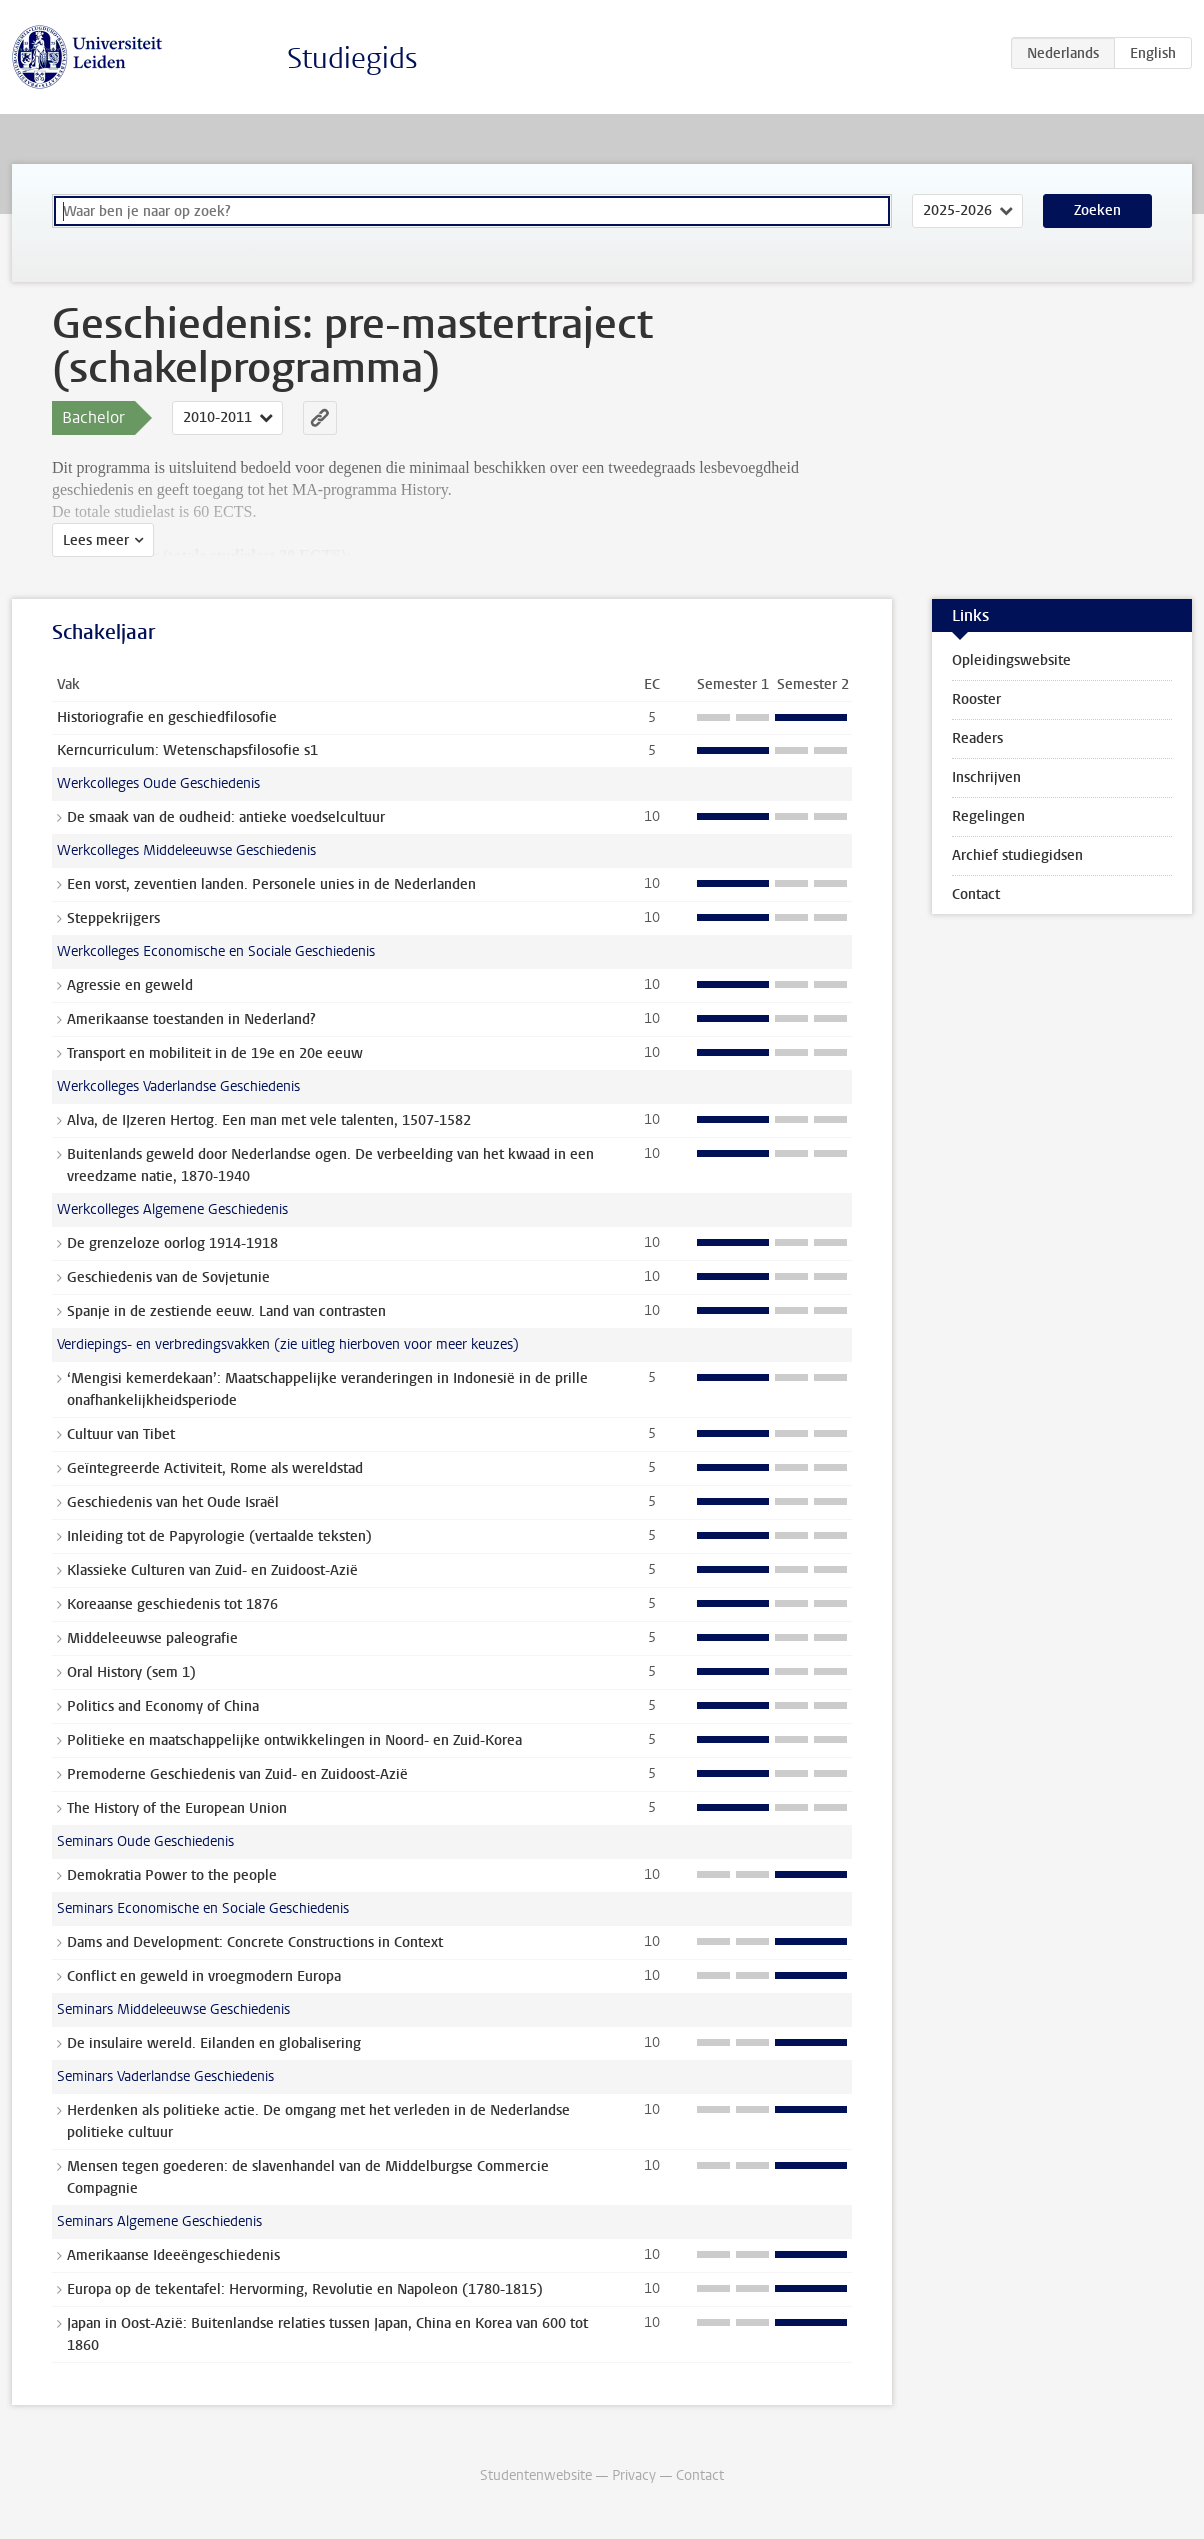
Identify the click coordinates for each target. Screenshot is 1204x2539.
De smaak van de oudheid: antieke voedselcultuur (226, 817)
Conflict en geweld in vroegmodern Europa (204, 1976)
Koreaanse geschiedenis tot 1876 (172, 1604)
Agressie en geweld (130, 985)
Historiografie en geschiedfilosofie (167, 717)
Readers (977, 738)
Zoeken (1097, 210)
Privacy (634, 2475)
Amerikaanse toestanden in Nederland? (191, 1019)
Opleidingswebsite (1011, 660)
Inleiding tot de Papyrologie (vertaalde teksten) (219, 1536)
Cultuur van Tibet (121, 1434)
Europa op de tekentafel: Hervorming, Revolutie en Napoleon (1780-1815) (305, 2289)
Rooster (976, 699)
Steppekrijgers (113, 918)
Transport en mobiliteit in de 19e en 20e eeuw (215, 1053)
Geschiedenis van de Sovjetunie (168, 1277)
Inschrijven (986, 777)
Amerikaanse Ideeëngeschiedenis (173, 2255)
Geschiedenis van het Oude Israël (173, 1502)
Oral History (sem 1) (131, 1672)
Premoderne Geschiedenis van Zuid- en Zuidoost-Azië (237, 1774)
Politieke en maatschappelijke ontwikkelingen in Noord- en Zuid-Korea (294, 1740)
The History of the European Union (177, 1808)
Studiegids (352, 58)
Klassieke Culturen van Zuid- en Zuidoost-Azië (212, 1570)
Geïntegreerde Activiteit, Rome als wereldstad (215, 1468)
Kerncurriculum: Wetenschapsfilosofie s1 (187, 750)
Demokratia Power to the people (172, 1875)
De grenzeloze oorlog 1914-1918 (172, 1243)
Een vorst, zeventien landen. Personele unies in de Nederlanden (271, 884)
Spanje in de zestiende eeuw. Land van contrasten (226, 1311)
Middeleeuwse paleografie (152, 1638)
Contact (976, 894)
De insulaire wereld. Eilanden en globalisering (214, 2043)
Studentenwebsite (536, 2475)
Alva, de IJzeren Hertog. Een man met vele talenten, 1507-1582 (269, 1120)
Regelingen (988, 816)
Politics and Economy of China (163, 1706)
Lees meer (96, 540)
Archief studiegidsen (1017, 855)
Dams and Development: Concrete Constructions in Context (255, 1942)
